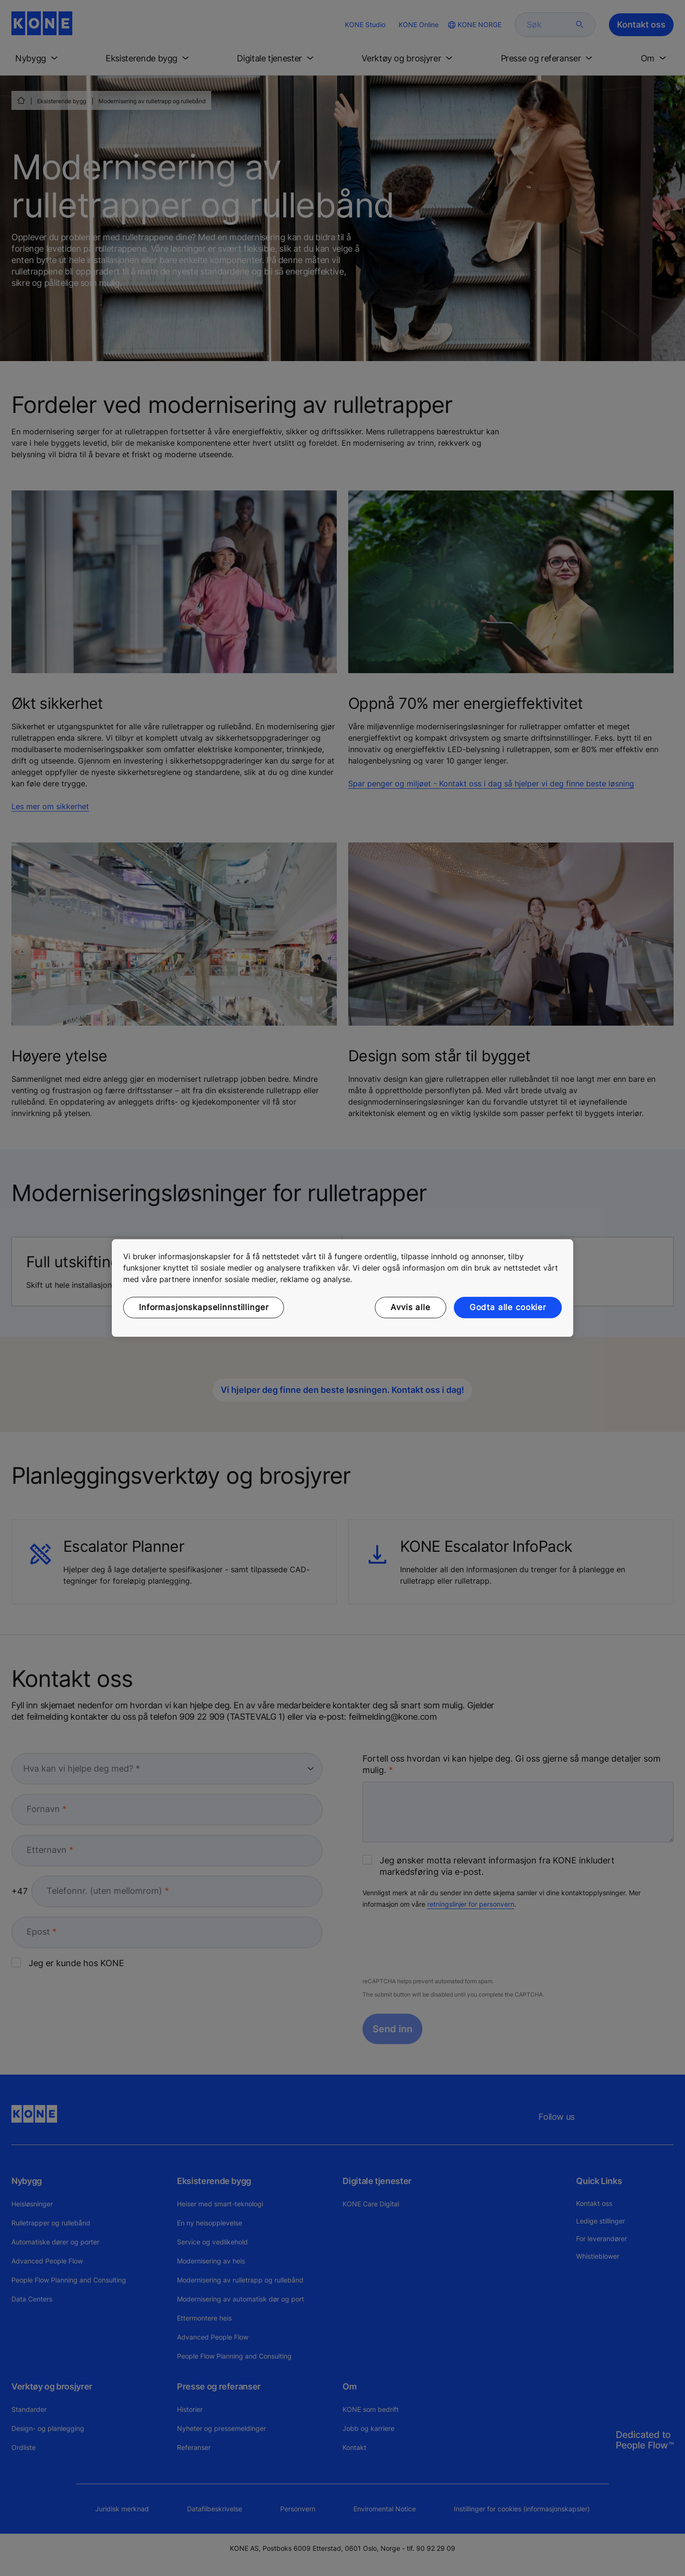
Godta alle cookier (508, 1307)
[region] (342, 1288)
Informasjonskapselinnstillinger (203, 1307)
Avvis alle (411, 1307)
